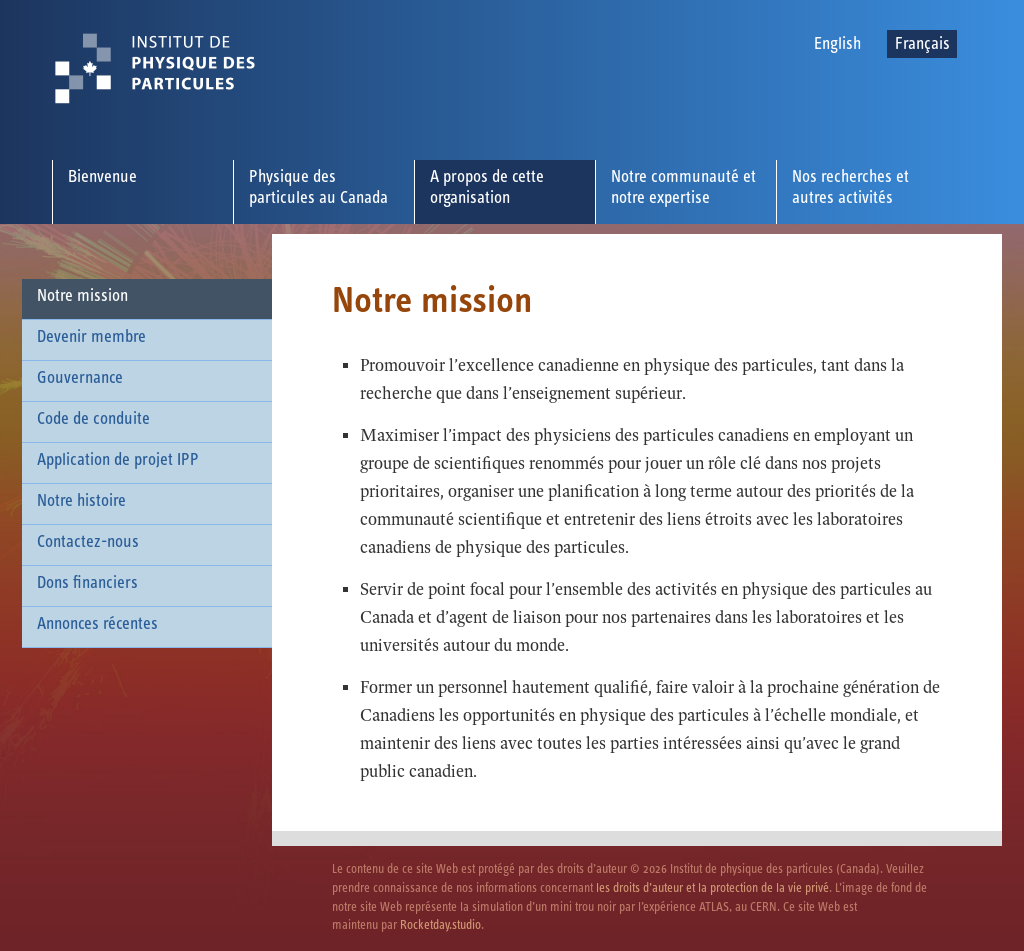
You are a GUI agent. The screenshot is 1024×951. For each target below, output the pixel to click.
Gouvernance (80, 378)
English (837, 44)
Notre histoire (81, 501)
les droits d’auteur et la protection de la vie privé (712, 888)
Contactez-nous (88, 542)
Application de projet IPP (118, 460)
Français (922, 44)
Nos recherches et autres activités (850, 187)
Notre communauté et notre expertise (683, 187)
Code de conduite (93, 419)
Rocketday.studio (440, 925)
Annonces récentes (97, 624)
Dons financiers (87, 583)
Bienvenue (102, 177)
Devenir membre (91, 337)
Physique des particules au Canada (318, 187)
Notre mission (82, 296)
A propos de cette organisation (487, 187)
